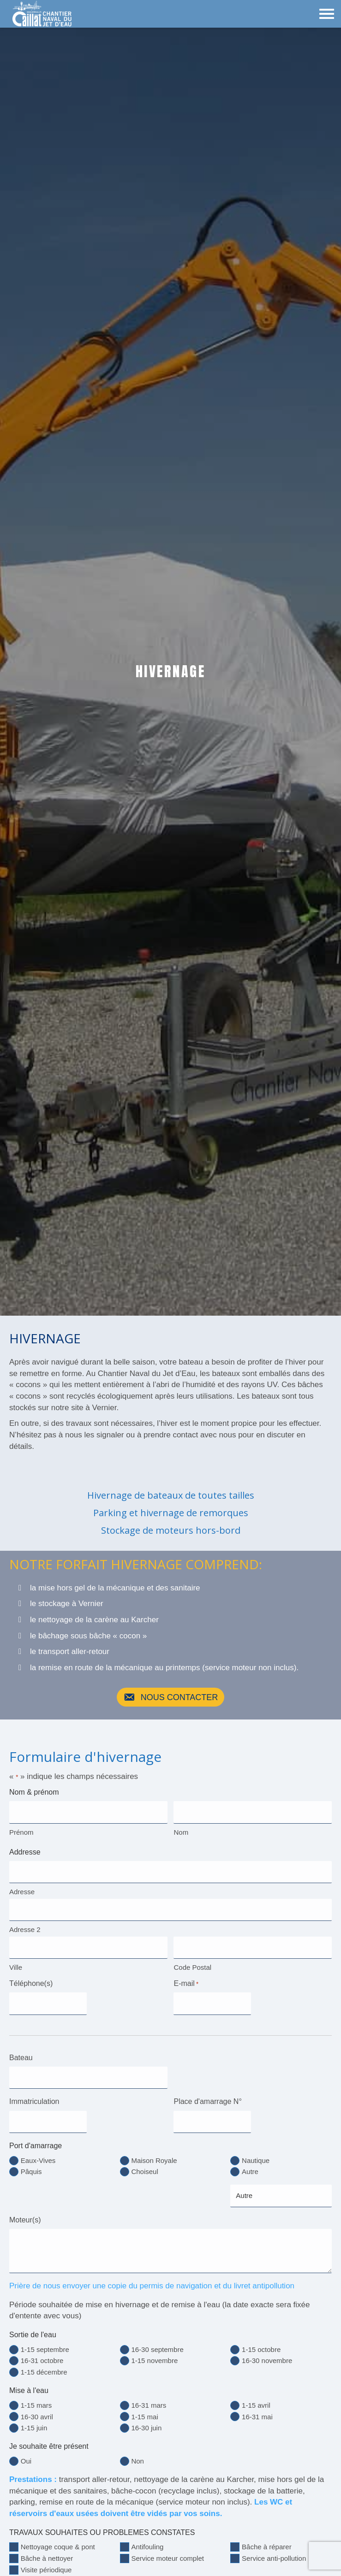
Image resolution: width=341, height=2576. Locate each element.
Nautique (255, 2154)
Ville (15, 1964)
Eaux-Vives (38, 2154)
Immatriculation (34, 2096)
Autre (250, 2165)
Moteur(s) (25, 2212)
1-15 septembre (45, 2342)
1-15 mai (144, 2409)
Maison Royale (154, 2154)
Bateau (21, 2053)
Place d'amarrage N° (207, 2096)
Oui (26, 2454)
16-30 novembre (267, 2353)
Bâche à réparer (267, 2540)
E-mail (185, 1980)
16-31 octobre (42, 2353)
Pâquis (31, 2165)
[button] (171, 1697)
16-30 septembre (157, 2342)
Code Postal (192, 1964)
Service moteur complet (167, 2551)
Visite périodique (46, 2562)
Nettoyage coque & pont (58, 2540)
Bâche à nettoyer (47, 2551)
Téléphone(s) (31, 1980)
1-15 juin (34, 2420)
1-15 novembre (154, 2353)
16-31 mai (257, 2409)
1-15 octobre (261, 2342)
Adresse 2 (25, 1927)
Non (137, 2454)
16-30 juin (146, 2420)
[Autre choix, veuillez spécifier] (281, 2189)
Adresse (22, 1890)
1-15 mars (36, 2398)
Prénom (21, 1831)
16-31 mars (148, 2398)
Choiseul (144, 2165)
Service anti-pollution (274, 2551)
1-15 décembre (44, 2365)
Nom (180, 1831)
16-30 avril (37, 2409)
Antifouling (147, 2540)
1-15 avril (256, 2398)
